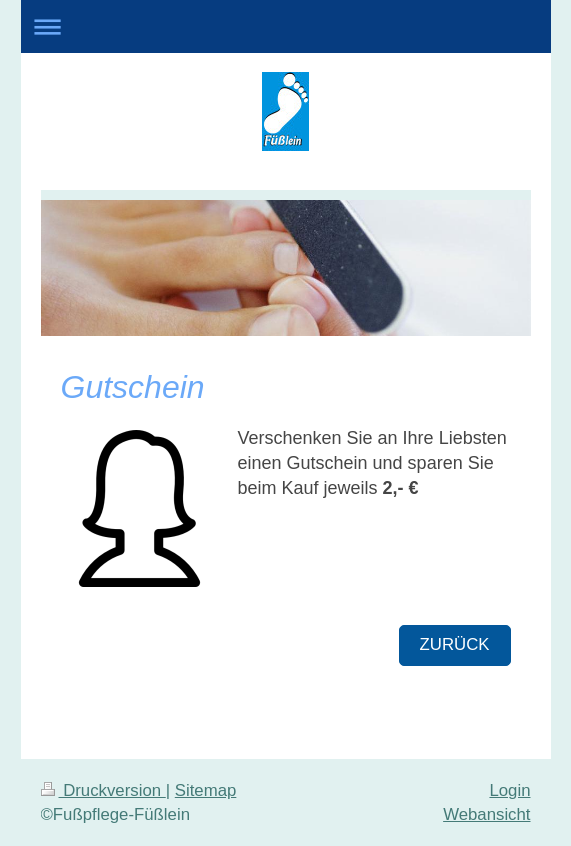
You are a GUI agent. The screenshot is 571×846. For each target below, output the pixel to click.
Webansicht (486, 814)
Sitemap (206, 790)
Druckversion (103, 790)
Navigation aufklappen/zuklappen (286, 26)
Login (509, 790)
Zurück (455, 644)
